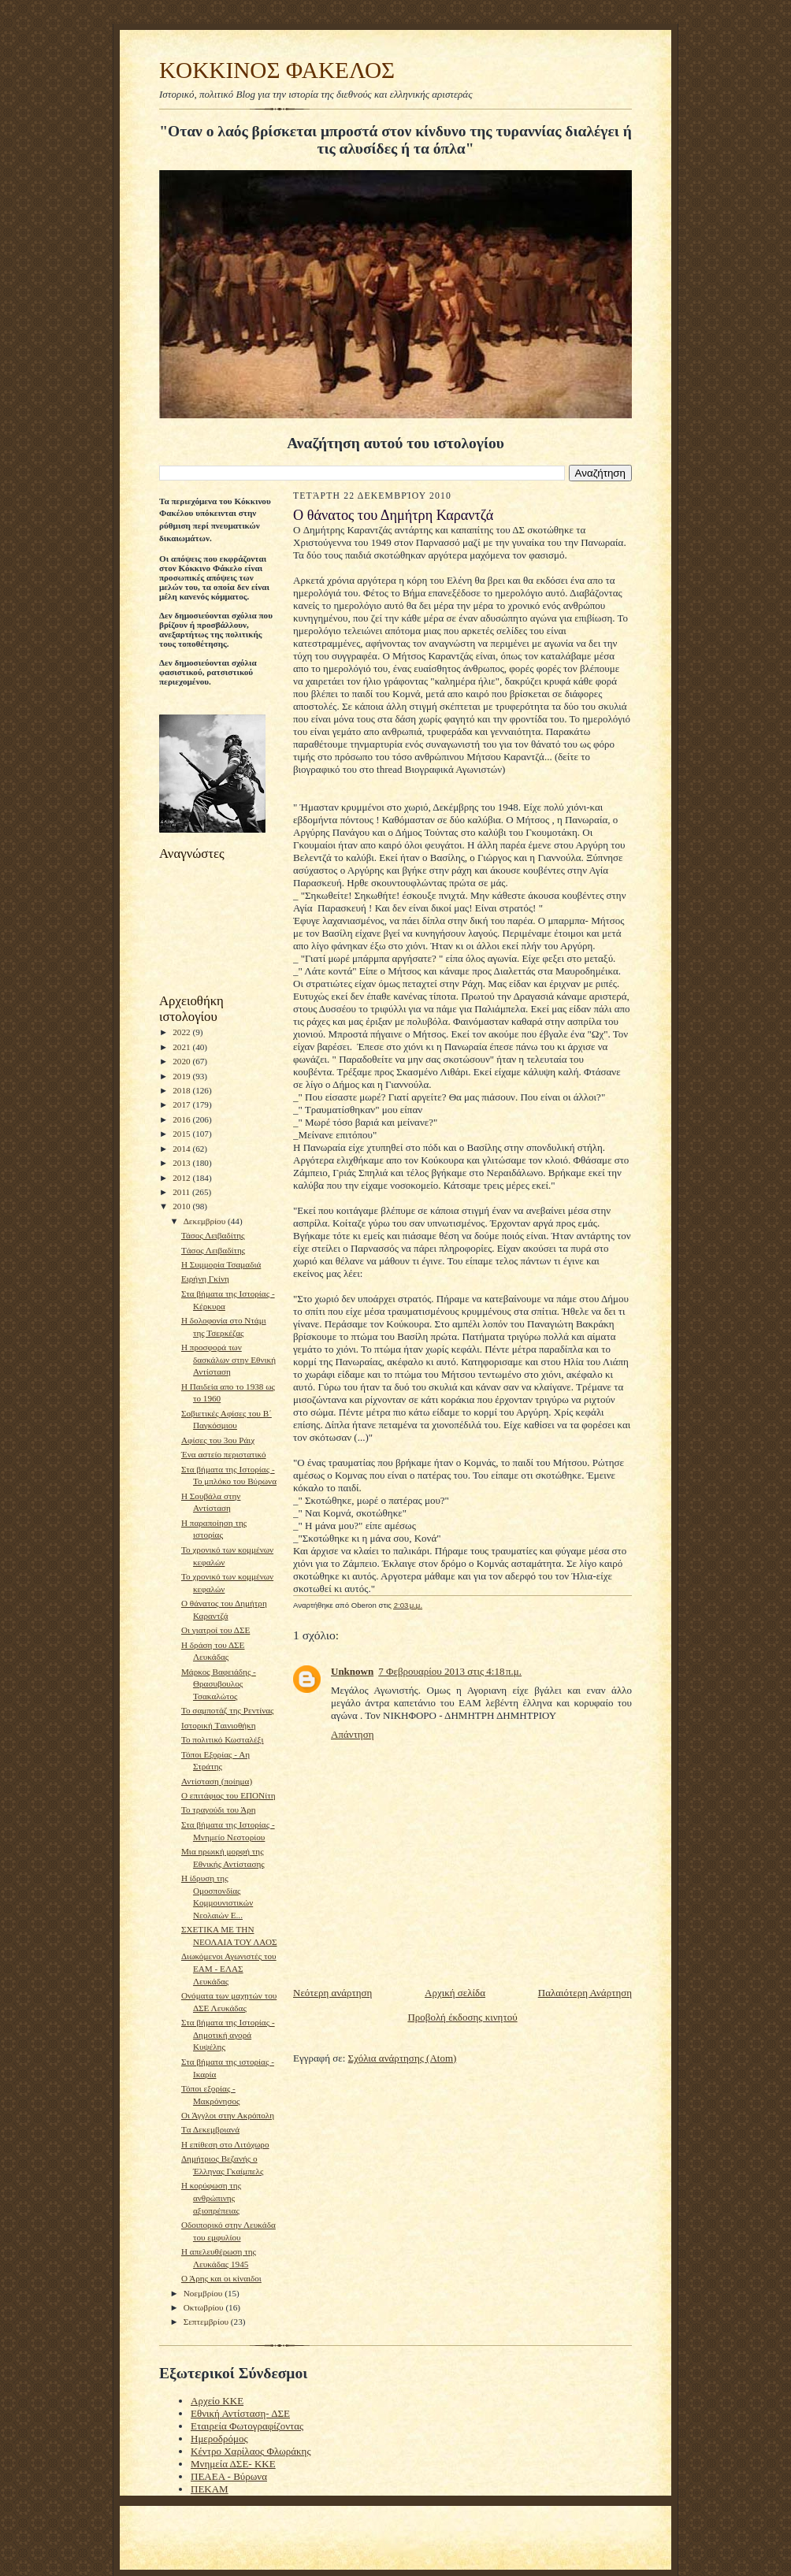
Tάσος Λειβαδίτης (213, 1250)
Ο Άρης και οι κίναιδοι (221, 2278)
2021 (182, 1047)
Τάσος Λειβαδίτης (212, 1235)
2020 (182, 1061)
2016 (182, 1119)
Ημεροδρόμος (219, 2438)
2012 (182, 1177)
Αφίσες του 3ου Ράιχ (217, 1440)
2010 (182, 1206)
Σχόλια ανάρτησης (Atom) (402, 2058)
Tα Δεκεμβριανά (210, 2129)
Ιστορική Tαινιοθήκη (218, 1725)
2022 (182, 1032)
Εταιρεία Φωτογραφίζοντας (247, 2426)
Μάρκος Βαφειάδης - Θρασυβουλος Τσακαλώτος (218, 1684)
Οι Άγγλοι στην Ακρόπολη (227, 2115)
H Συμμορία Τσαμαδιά (221, 1264)
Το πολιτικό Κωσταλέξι (222, 1739)
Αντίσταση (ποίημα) (216, 1781)
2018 (182, 1090)
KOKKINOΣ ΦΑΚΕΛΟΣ (277, 70)
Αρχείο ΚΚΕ (217, 2401)
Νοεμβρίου (204, 2293)
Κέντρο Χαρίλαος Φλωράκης (251, 2451)
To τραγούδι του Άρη (218, 1809)
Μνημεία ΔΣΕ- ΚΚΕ (233, 2464)
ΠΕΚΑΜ (209, 2489)
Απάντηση (352, 1734)
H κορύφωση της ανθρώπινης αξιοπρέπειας (211, 2197)
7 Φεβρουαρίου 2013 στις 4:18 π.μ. (450, 1671)
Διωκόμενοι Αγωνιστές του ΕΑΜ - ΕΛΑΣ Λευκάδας (229, 1968)
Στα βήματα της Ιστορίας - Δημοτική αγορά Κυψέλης (228, 2034)
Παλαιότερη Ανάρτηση (585, 1993)
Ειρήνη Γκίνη (205, 1278)
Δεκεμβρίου (206, 1221)
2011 (182, 1192)
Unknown (352, 1671)
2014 (182, 1148)
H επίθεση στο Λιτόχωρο (225, 2144)
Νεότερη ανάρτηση (332, 1993)
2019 (182, 1076)
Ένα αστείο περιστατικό (223, 1454)
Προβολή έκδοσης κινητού (462, 2017)
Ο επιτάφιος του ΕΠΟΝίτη (228, 1795)
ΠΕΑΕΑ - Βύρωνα (229, 2476)
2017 (182, 1104)
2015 (182, 1133)
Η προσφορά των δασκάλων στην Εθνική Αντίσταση (228, 1359)
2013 (182, 1162)
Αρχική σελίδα (455, 1993)
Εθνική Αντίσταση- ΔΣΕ (240, 2413)
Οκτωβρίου (205, 2307)
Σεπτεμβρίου (207, 2321)
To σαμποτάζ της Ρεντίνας (227, 1710)
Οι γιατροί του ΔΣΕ (215, 1630)
